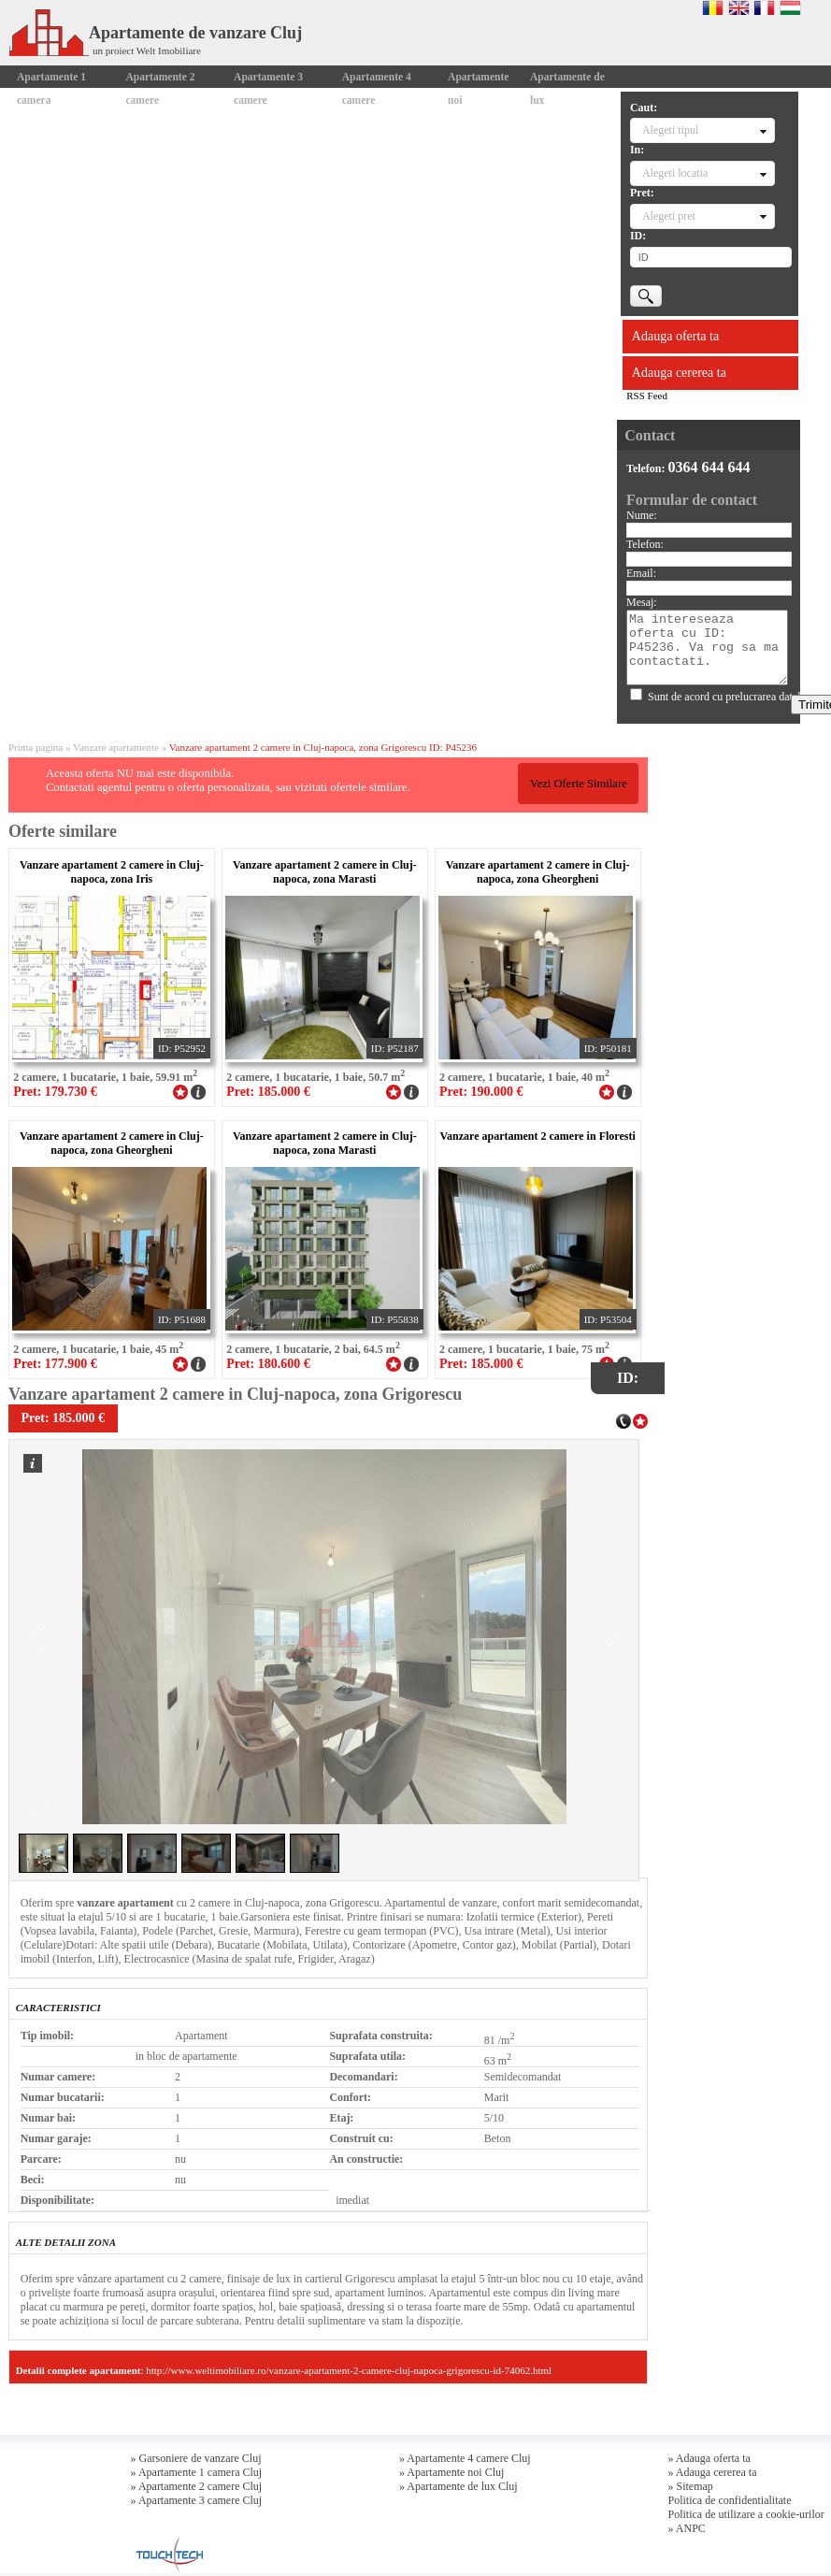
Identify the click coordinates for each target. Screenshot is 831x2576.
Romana (713, 7)
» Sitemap (690, 2486)
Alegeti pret (668, 216)
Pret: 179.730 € (55, 1092)
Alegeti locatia (675, 173)
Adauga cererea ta (679, 373)
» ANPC (687, 2528)
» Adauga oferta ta (709, 2458)
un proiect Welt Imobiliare (147, 50)
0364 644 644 (709, 467)
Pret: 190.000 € (481, 1092)
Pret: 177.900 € (55, 1364)
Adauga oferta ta (675, 336)
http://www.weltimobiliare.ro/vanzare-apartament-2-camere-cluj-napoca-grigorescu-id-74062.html (349, 2370)
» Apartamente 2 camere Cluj (197, 2486)
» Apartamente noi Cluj (451, 2472)
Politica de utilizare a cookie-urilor (746, 2514)
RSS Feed (646, 395)
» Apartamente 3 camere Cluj (197, 2500)
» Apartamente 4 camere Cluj (465, 2458)
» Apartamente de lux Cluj (458, 2486)
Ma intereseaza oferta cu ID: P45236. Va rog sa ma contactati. (707, 647)
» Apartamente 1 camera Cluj (197, 2472)
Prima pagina (35, 747)
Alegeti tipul (670, 130)
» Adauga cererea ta (712, 2472)
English (739, 7)
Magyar (790, 7)
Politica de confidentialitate (730, 2500)
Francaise (764, 7)
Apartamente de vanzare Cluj (155, 32)
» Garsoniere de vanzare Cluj (196, 2458)
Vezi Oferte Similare (578, 783)
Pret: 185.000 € (268, 1092)
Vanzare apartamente (116, 747)
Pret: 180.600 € (268, 1364)
